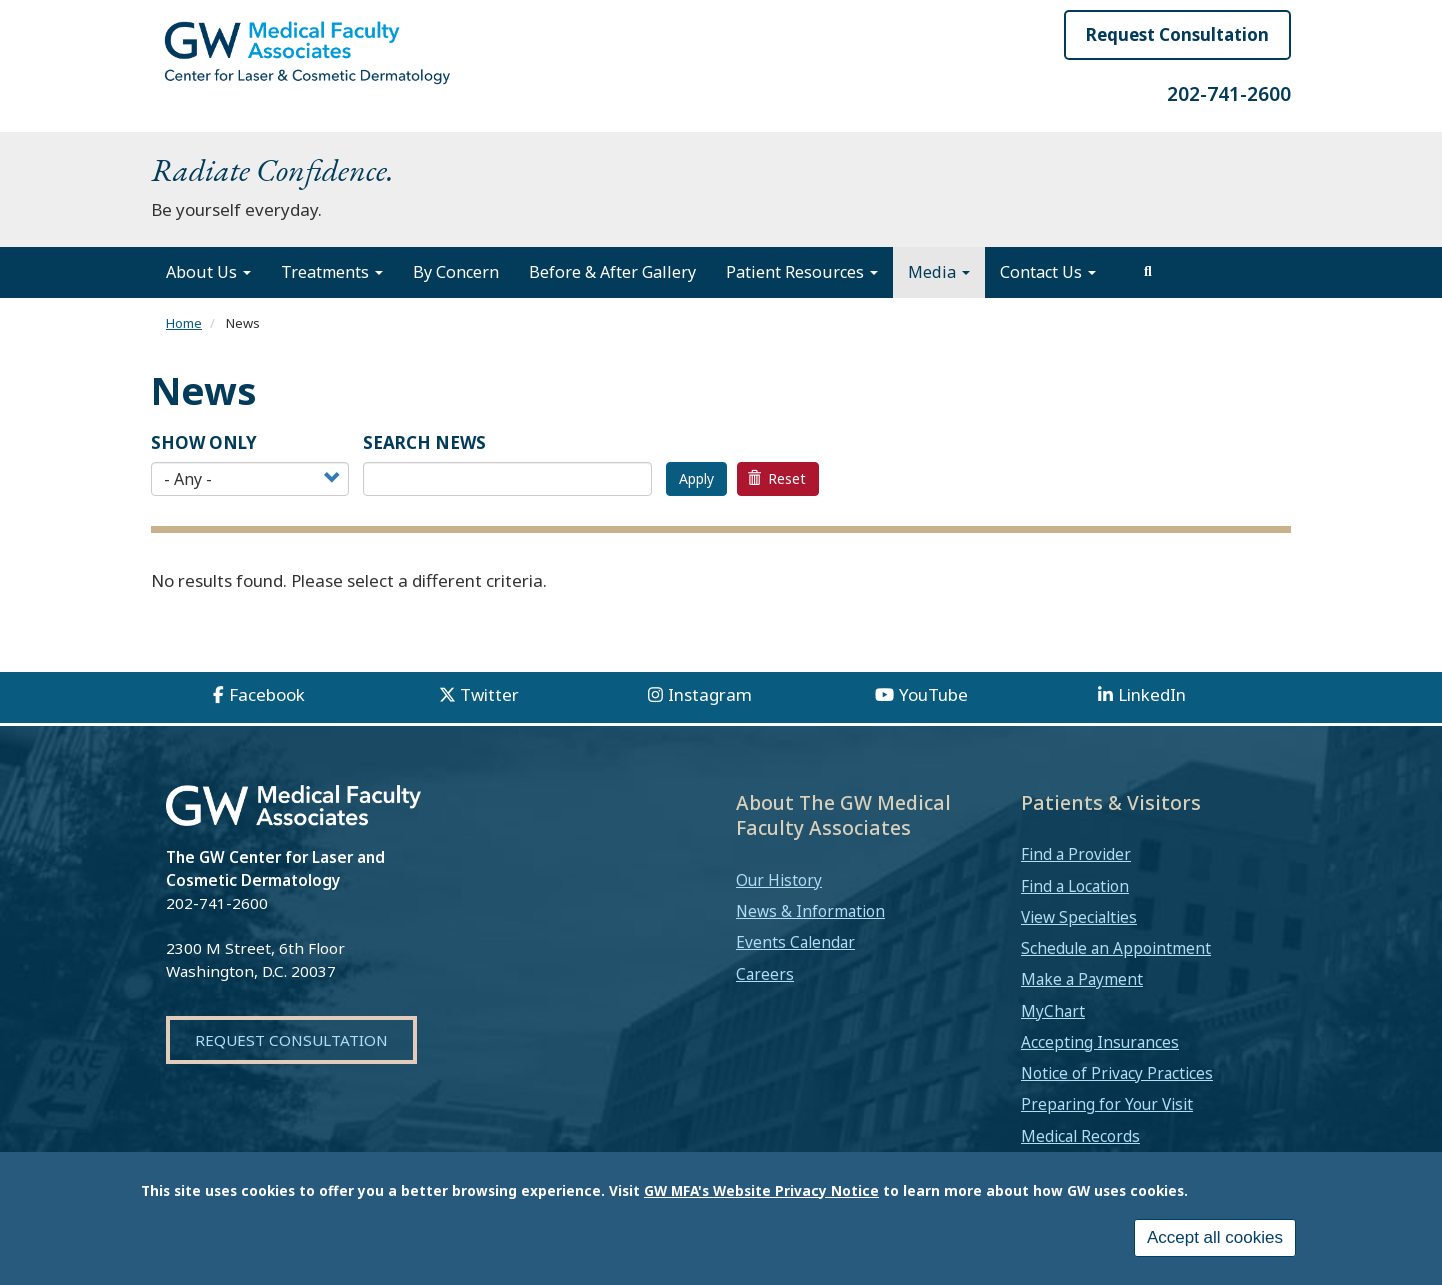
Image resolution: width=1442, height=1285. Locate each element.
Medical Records (1080, 1136)
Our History (779, 880)
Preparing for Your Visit (1107, 1104)
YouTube (933, 694)
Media (939, 272)
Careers (765, 974)
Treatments (332, 272)
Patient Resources (802, 272)
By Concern (456, 272)
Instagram (710, 694)
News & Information (810, 911)
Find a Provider (1076, 854)
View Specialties (1079, 917)
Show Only (204, 442)
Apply (696, 478)
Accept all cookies (1215, 1237)
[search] (1148, 272)
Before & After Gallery (612, 272)
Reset (777, 478)
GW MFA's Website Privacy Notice (761, 1190)
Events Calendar (795, 942)
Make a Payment (1082, 979)
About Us (208, 272)
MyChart (1053, 1011)
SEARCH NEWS (424, 442)
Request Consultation (1177, 34)
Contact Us (1048, 272)
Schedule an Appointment (1116, 948)
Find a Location (1075, 886)
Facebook (267, 694)
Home (184, 323)
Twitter (489, 694)
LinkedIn (1152, 694)
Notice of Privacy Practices (1117, 1073)
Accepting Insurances (1100, 1042)
